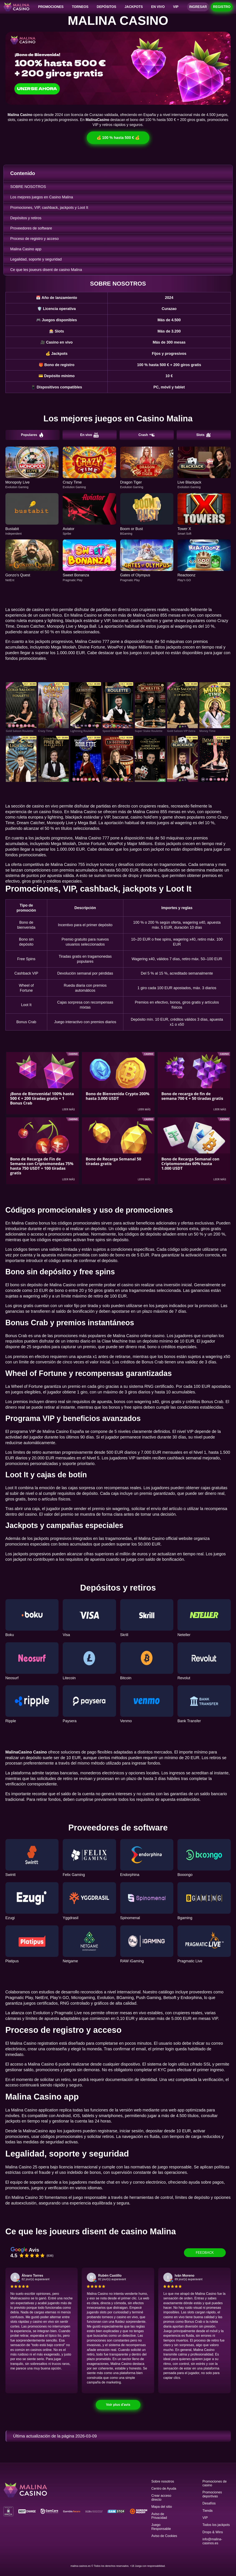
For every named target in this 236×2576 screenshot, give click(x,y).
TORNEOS (80, 7)
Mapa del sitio (161, 2506)
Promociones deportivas (212, 2494)
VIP (176, 7)
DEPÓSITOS (106, 7)
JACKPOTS (134, 7)
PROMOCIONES (51, 7)
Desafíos (209, 2503)
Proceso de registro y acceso (34, 239)
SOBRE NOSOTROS (28, 187)
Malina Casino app (25, 249)
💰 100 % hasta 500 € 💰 (118, 138)
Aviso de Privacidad (159, 2515)
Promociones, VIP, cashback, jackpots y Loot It (49, 207)
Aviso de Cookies (164, 2536)
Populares (32, 434)
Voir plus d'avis (118, 2404)
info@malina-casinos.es (212, 2541)
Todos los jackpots (216, 2525)
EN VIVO (158, 7)
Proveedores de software (31, 228)
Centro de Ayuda (163, 2488)
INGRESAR (198, 7)
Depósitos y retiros (25, 218)
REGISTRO (221, 7)
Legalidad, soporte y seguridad (36, 259)
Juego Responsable (161, 2526)
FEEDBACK (205, 2252)
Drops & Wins (212, 2532)
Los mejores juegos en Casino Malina (41, 197)
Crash (146, 434)
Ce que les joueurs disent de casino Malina (46, 270)
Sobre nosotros (162, 2481)
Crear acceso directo (161, 2497)
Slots (203, 434)
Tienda (207, 2510)
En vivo (89, 434)
